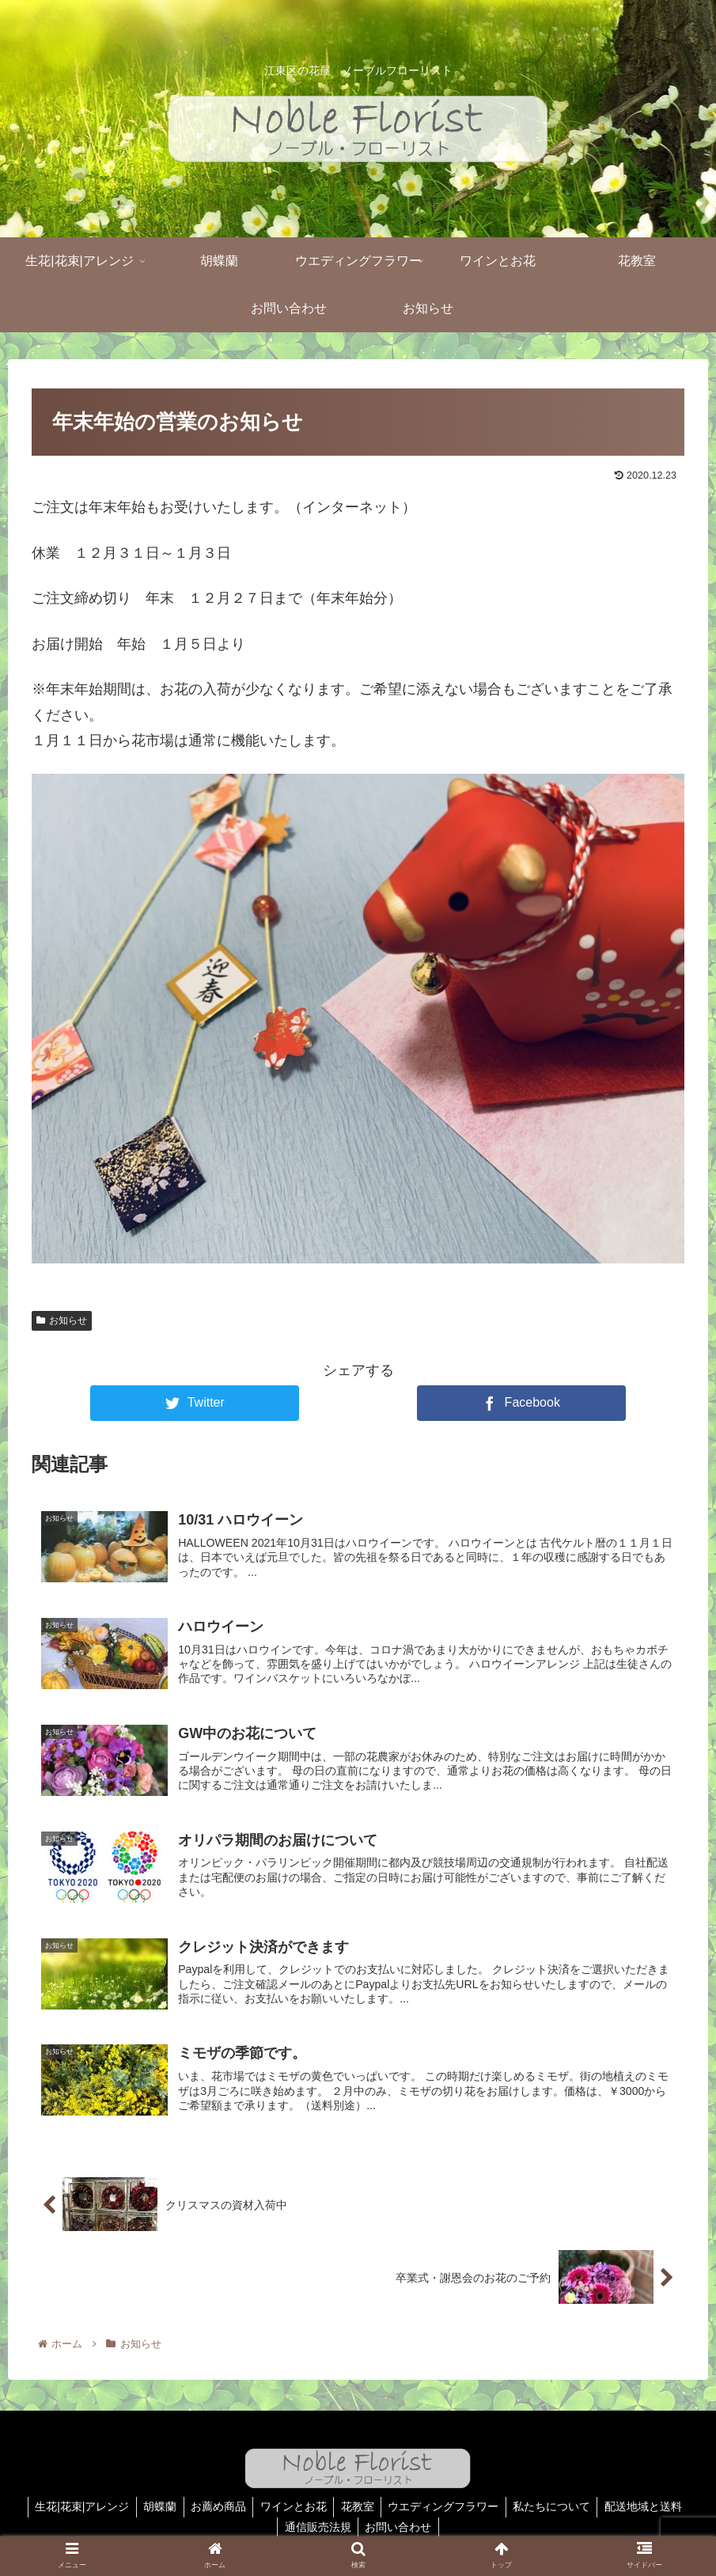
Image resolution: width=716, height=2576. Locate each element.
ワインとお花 (292, 2507)
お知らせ (61, 1320)
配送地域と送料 (652, 2507)
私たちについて (558, 2507)
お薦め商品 (214, 2507)
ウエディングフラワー (447, 2507)
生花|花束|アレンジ (73, 2507)
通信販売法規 (316, 2527)
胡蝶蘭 (153, 2507)
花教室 (358, 2507)
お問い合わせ (399, 2527)
